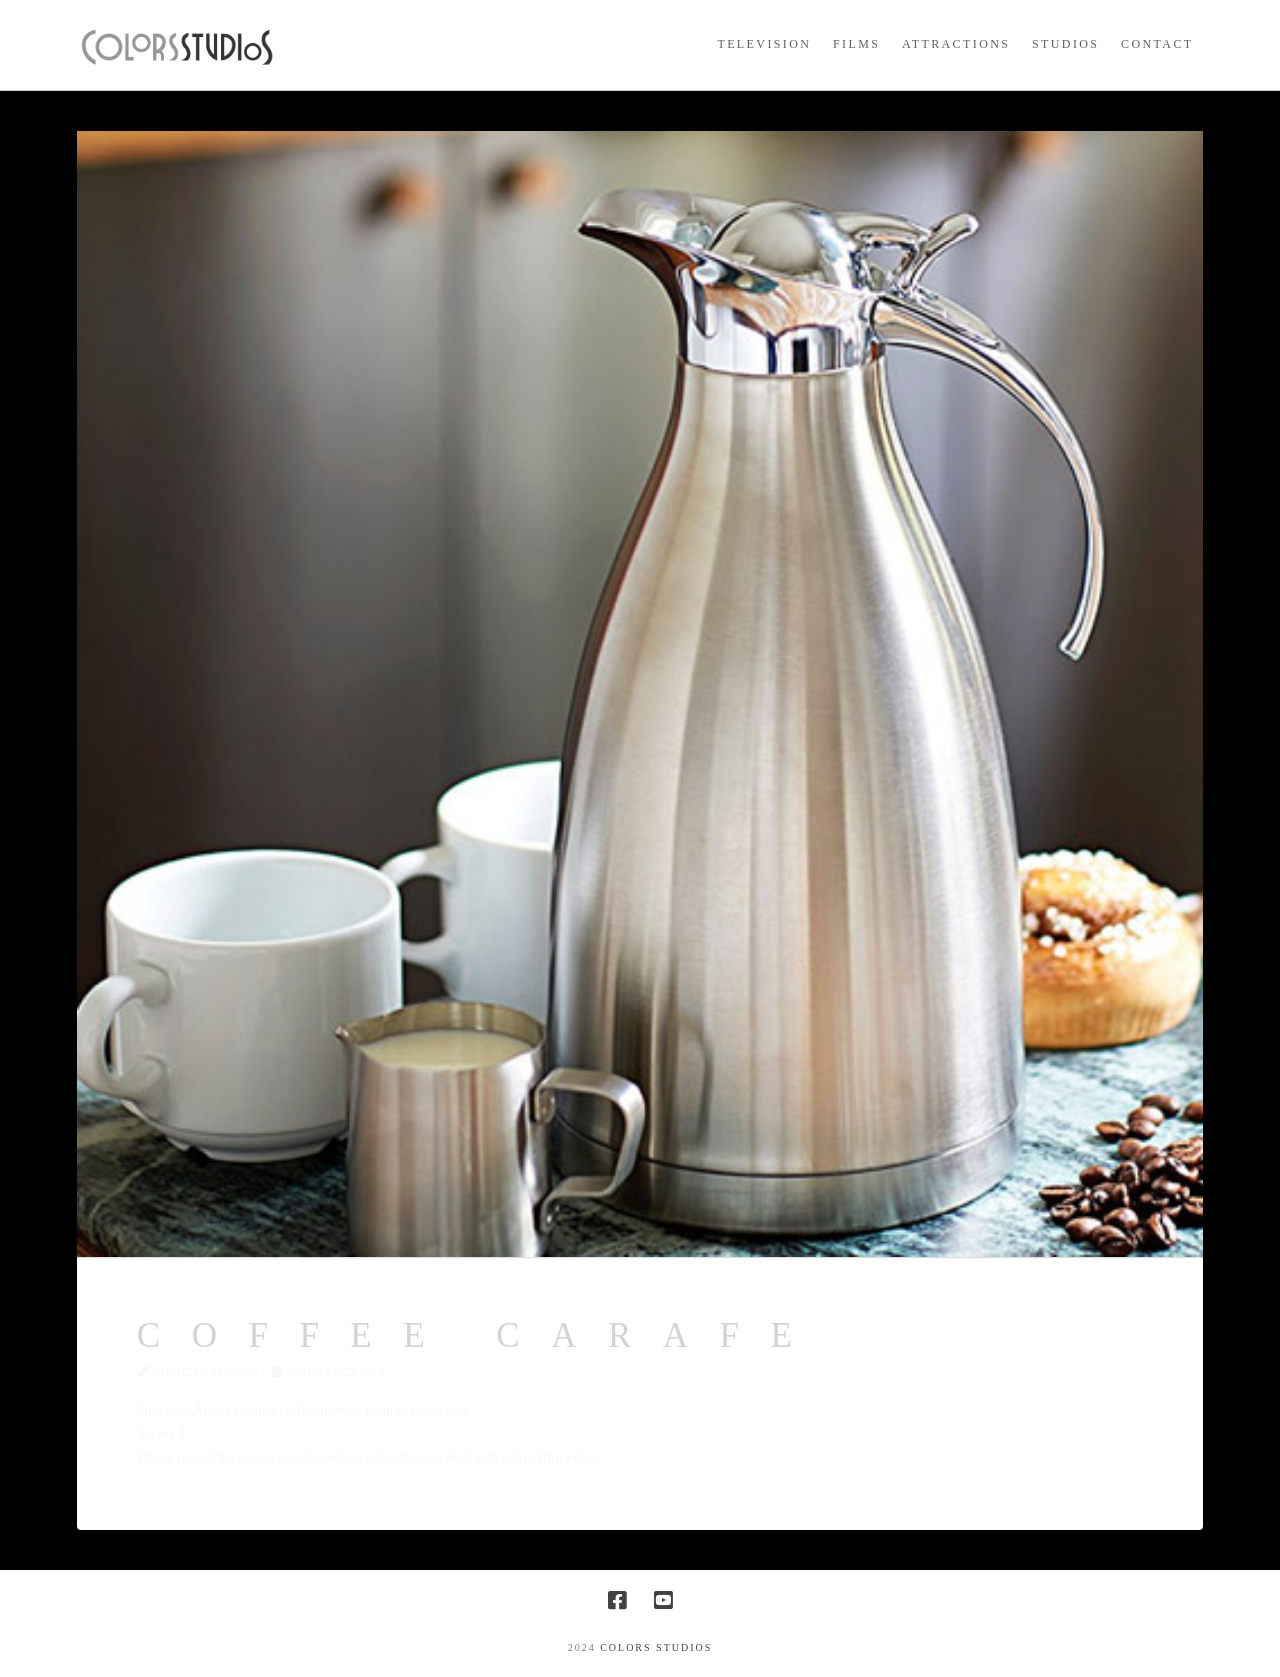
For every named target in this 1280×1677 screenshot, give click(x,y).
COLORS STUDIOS (656, 1647)
